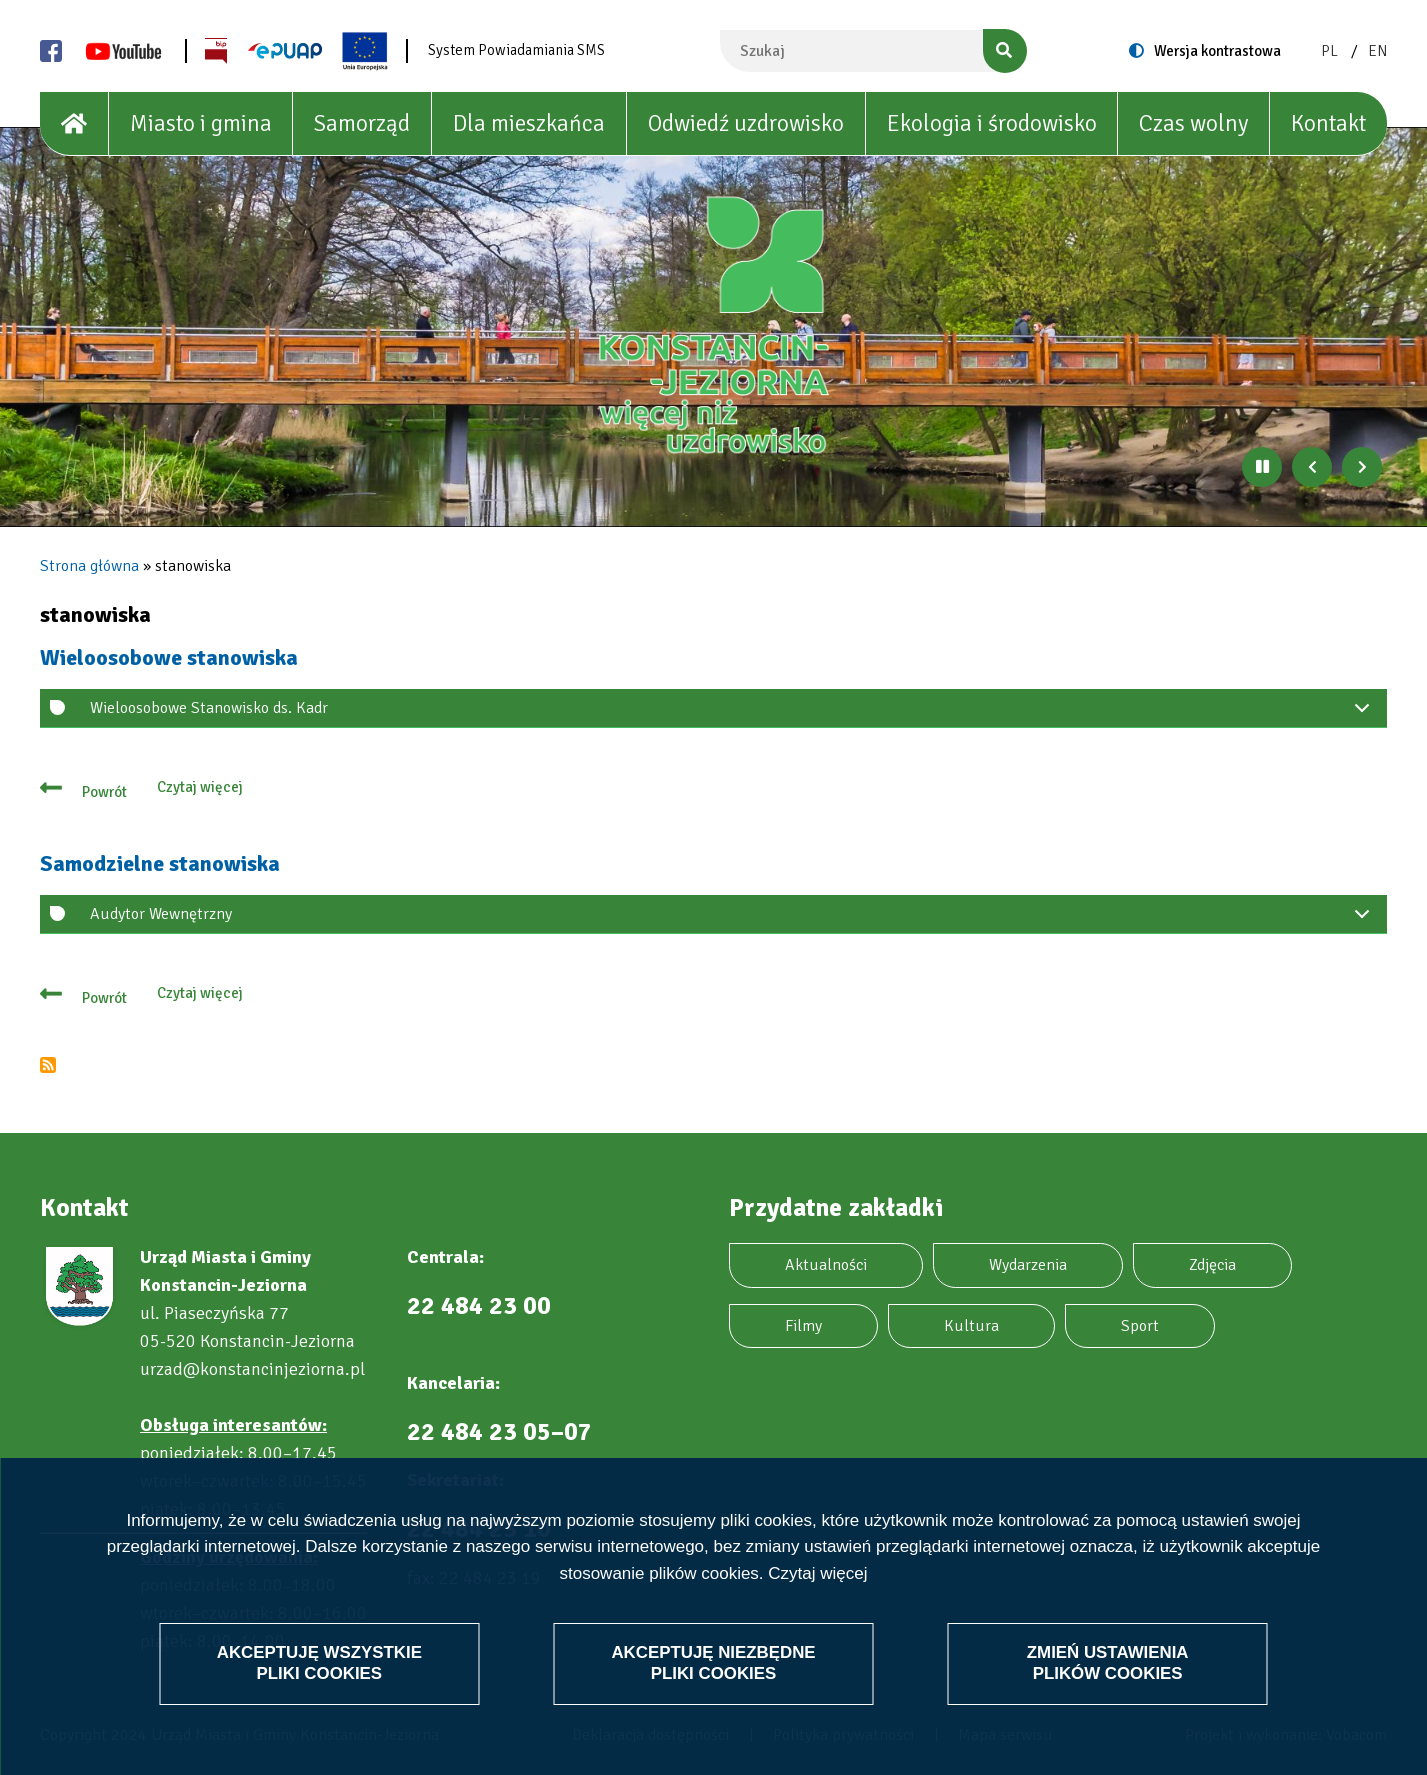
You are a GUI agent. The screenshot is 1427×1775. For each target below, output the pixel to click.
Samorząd (362, 123)
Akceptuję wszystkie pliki (319, 1662)
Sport (1140, 1326)
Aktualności (826, 1265)
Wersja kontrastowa (1217, 51)
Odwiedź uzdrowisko (746, 123)
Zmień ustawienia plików (1107, 1662)
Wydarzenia (1028, 1265)
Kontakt (1328, 123)
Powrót (104, 792)
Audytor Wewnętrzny (733, 919)
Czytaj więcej (817, 1573)
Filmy (803, 1326)
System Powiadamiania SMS (516, 50)
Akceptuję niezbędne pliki (714, 1662)
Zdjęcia (1212, 1265)
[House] (74, 124)
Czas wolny (1193, 123)
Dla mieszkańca (529, 123)
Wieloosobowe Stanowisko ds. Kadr (733, 713)
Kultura (971, 1326)
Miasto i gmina (201, 123)
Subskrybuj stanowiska (48, 1065)
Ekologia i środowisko (992, 123)
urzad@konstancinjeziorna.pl (252, 1369)
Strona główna (89, 566)
